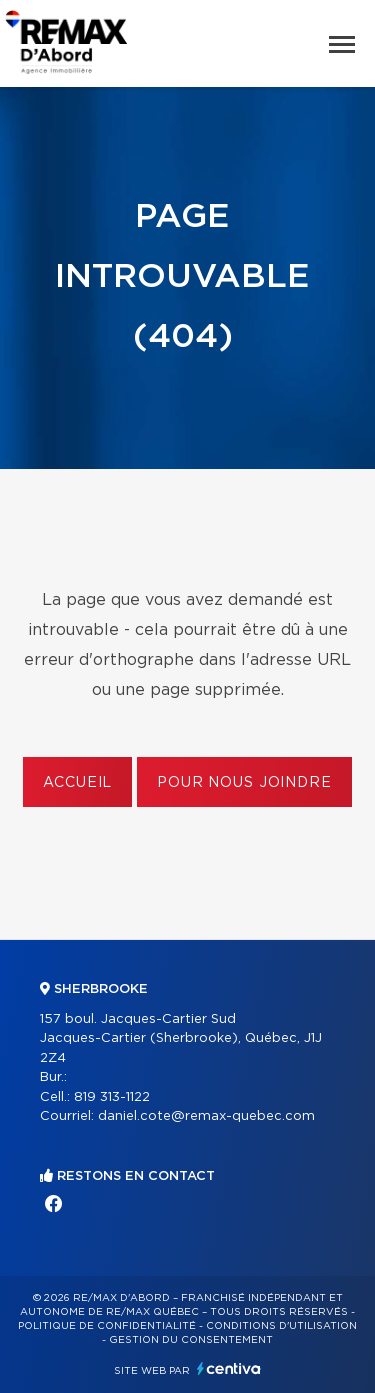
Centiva (229, 1368)
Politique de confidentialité (107, 1326)
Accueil (77, 783)
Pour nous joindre (244, 783)
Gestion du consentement (191, 1340)
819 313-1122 (112, 1097)
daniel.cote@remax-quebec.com (206, 1116)
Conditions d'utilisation (281, 1326)
